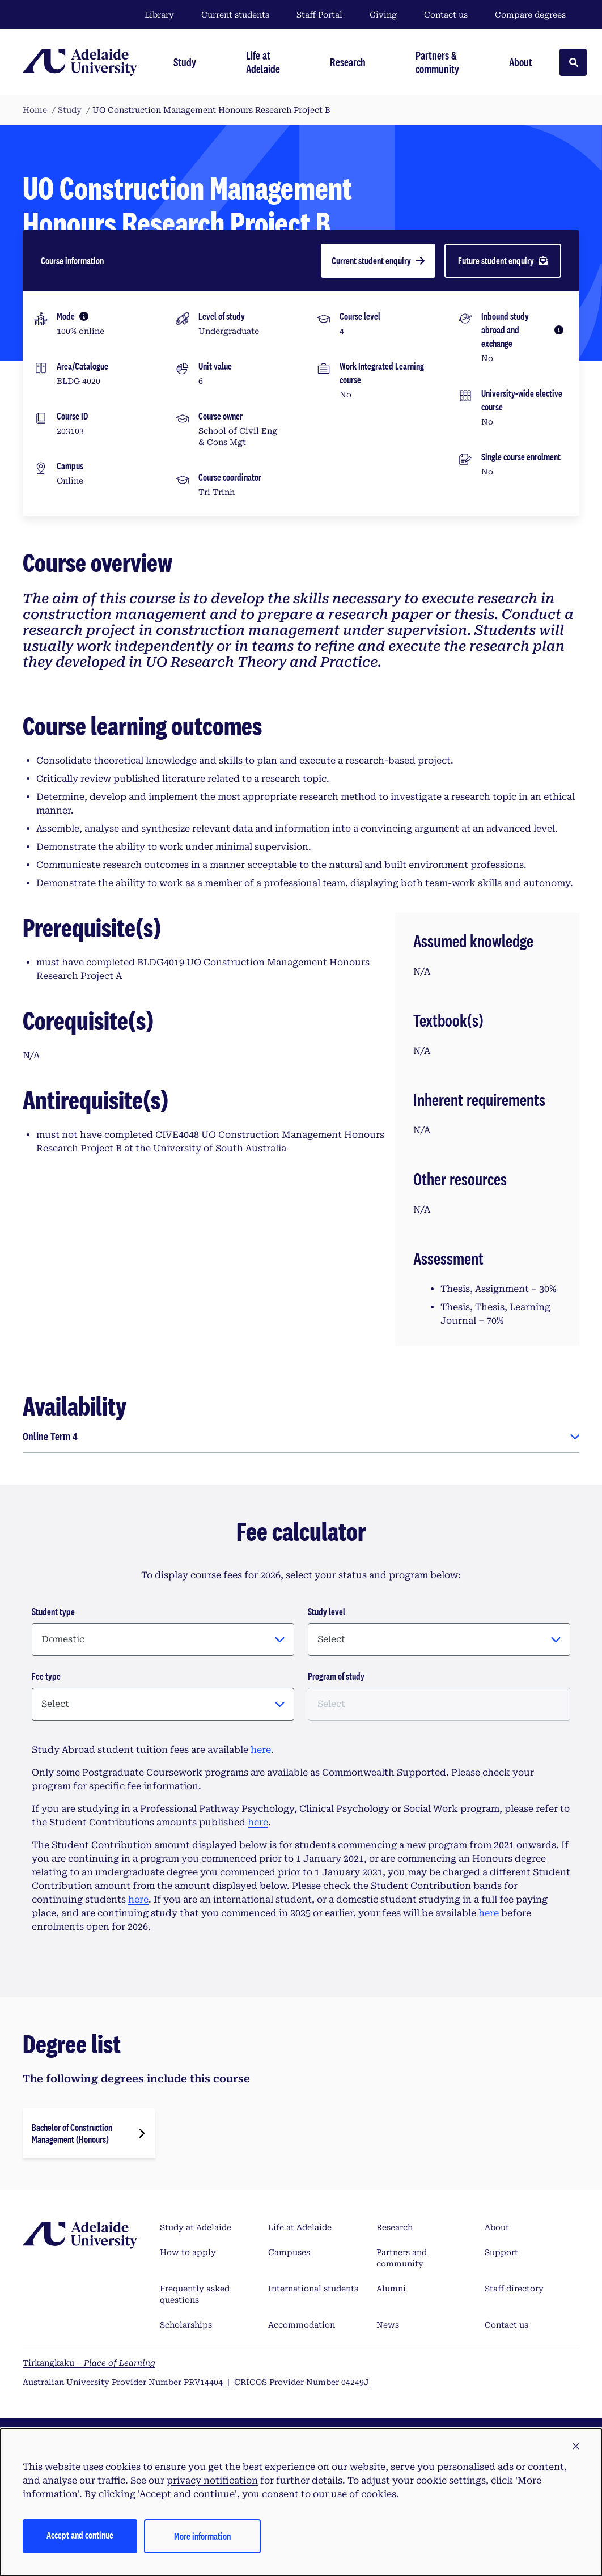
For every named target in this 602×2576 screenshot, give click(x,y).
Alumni (391, 2288)
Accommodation (301, 2324)
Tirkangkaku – (89, 2362)
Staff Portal (319, 14)
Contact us (446, 14)
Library (159, 14)
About (497, 2227)
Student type (53, 1611)
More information (202, 2536)
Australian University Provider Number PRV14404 (123, 2382)
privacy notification (212, 2480)
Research (394, 2227)
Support (501, 2252)
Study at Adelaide (195, 2227)
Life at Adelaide (300, 2227)
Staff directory (514, 2288)
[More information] (83, 316)
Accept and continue (79, 2534)
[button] (576, 2447)
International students (313, 2288)
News (387, 2324)
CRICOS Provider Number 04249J (301, 2382)
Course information (72, 260)
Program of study (336, 1676)
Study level (326, 1611)
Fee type (46, 1676)
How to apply (188, 2252)
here (261, 1749)
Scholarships (186, 2324)
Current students (235, 14)
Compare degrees (537, 14)
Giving (383, 14)
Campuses (289, 2252)
